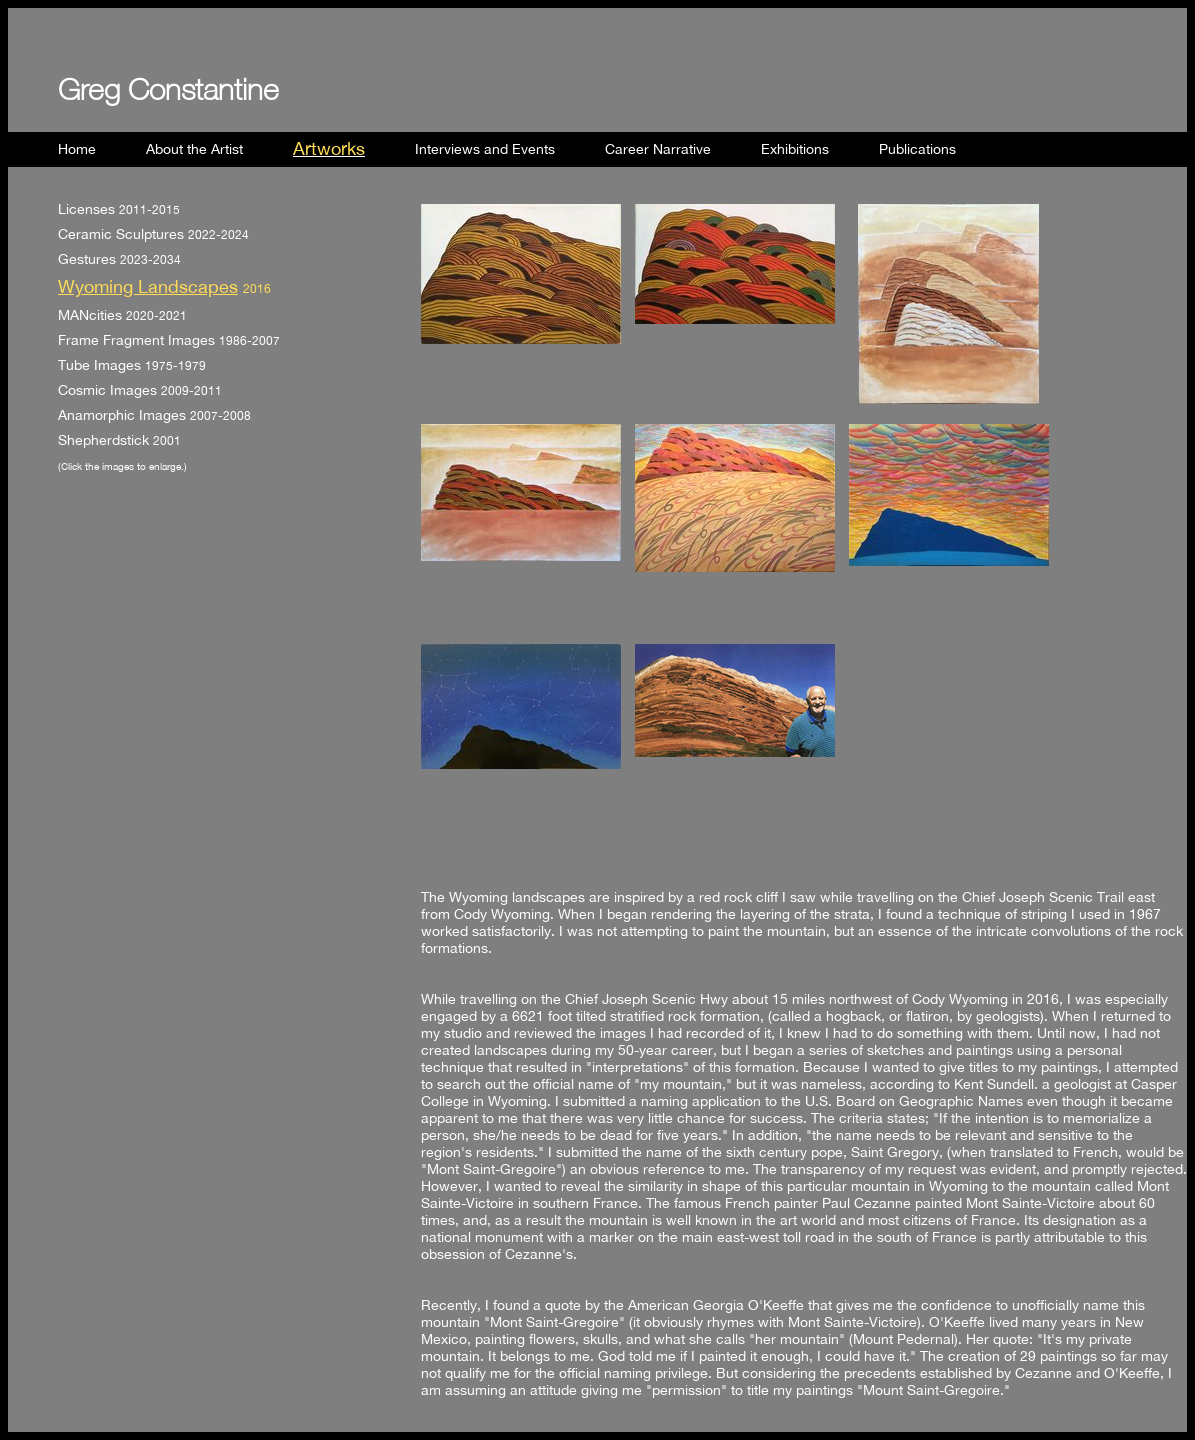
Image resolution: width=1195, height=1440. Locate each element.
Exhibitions (795, 148)
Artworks (329, 148)
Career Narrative (658, 148)
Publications (917, 148)
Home (77, 148)
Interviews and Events (485, 148)
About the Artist (194, 148)
